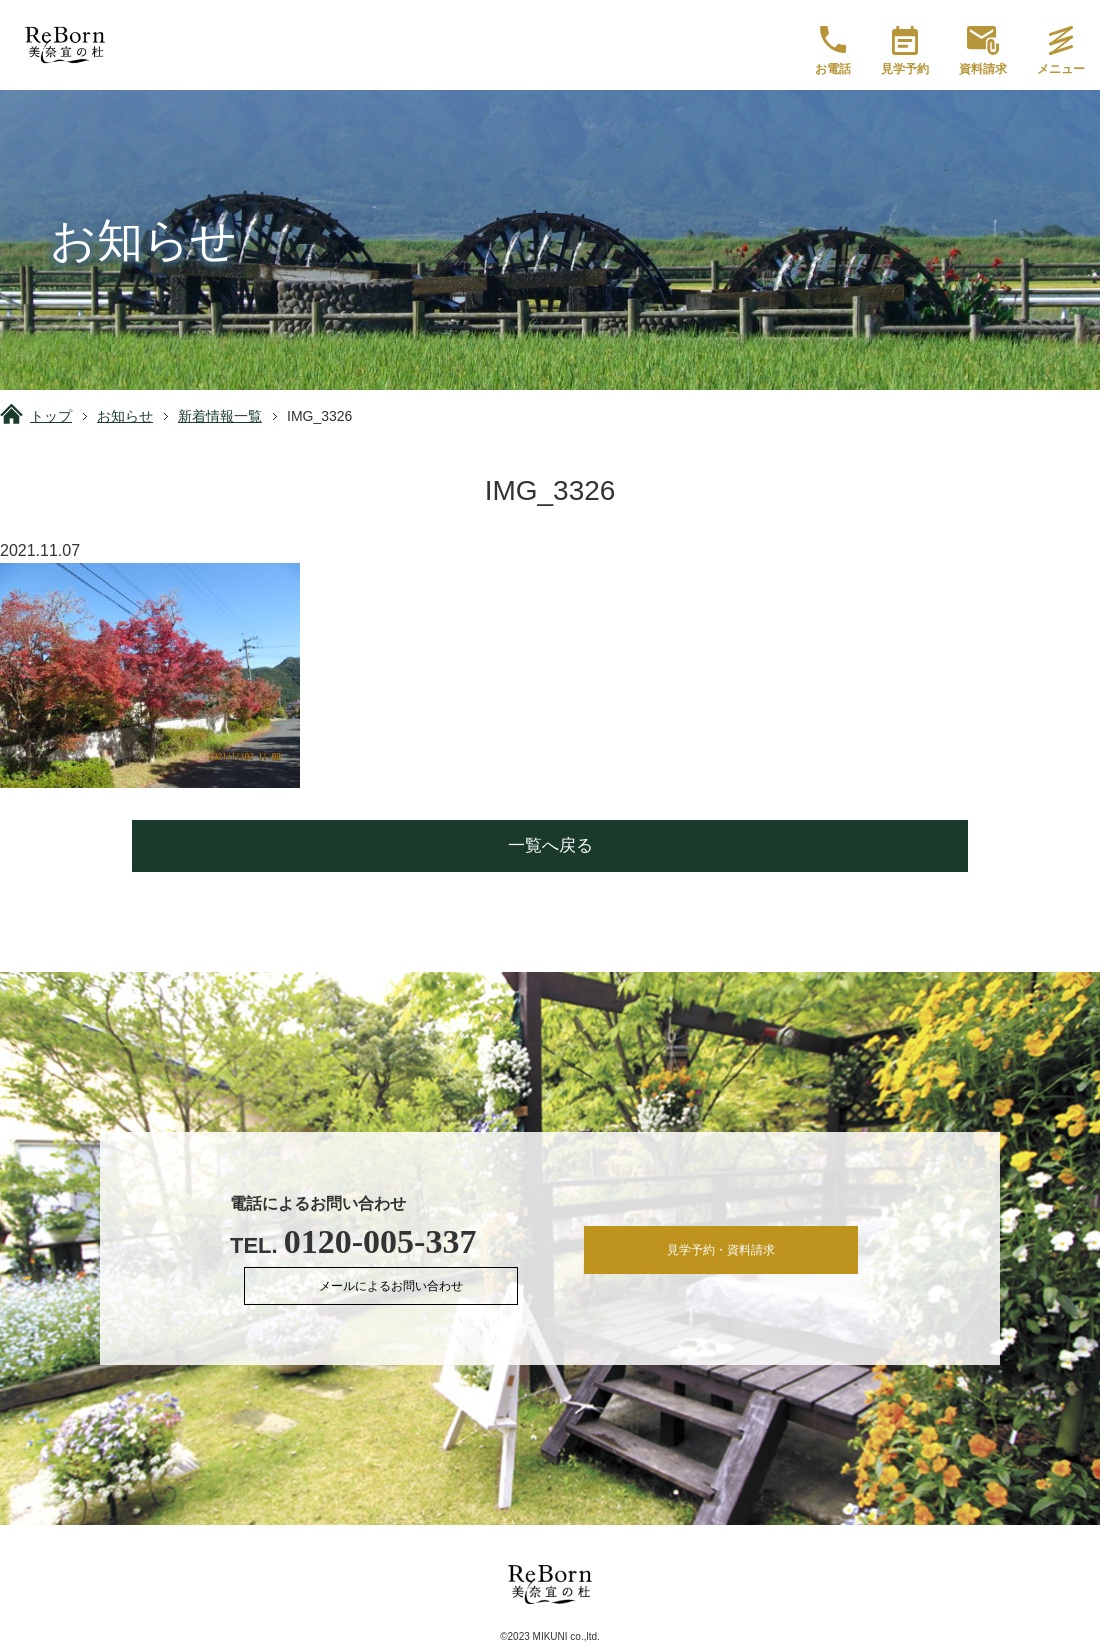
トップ (51, 416)
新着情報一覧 (220, 416)
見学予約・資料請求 (721, 1253)
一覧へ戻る (550, 845)
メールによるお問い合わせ (398, 1288)
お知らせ (125, 416)
